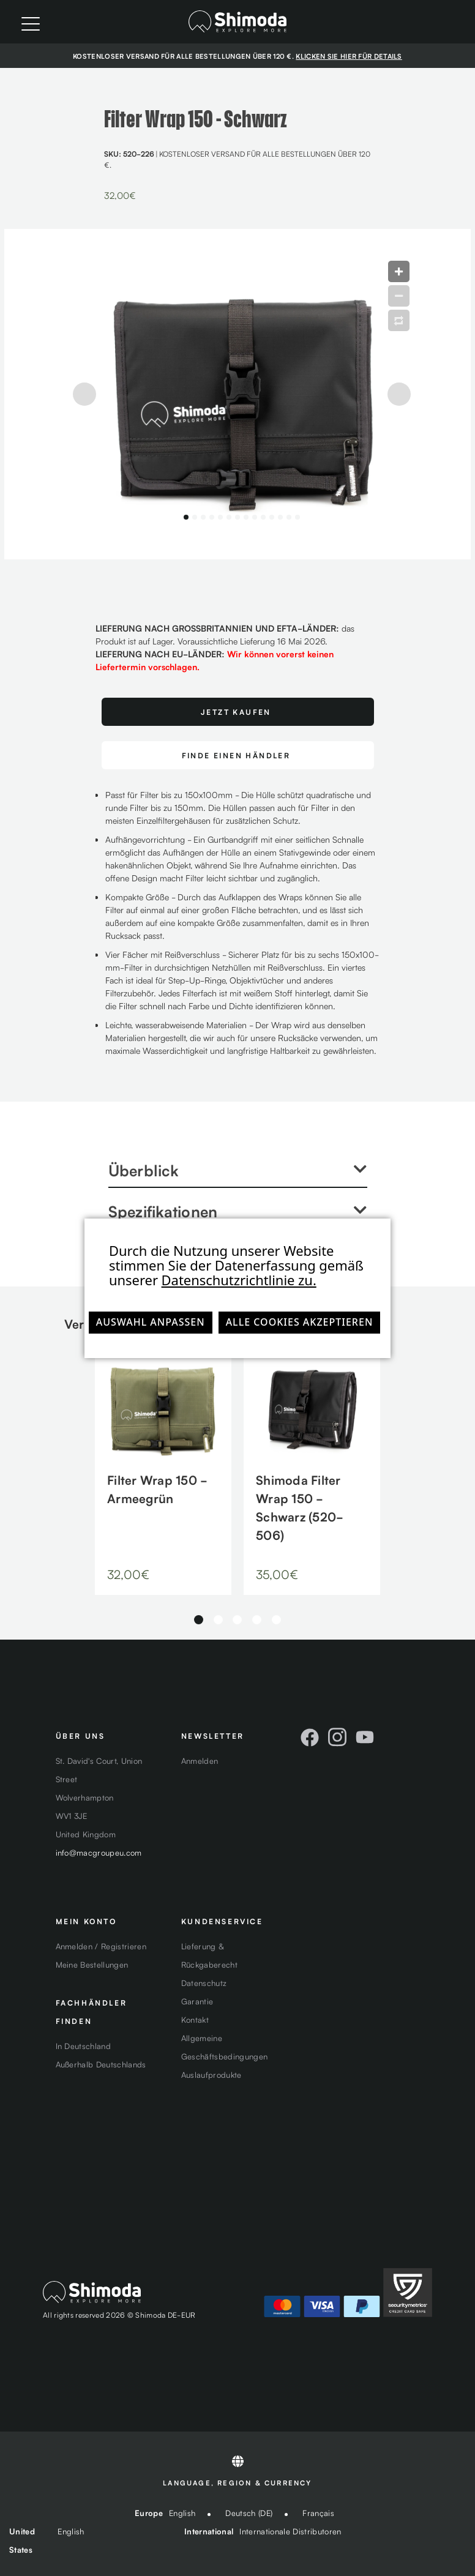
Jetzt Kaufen (236, 711)
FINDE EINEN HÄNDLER (236, 755)
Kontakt (195, 2019)
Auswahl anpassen (150, 1322)
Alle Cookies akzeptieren (299, 1322)
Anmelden (200, 1760)
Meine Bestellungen (92, 1964)
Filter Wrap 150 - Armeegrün (157, 1488)
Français (318, 2512)
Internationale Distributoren (290, 2531)
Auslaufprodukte (211, 2074)
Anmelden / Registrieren (101, 1946)
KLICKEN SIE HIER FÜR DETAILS (349, 56)
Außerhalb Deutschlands (101, 2064)
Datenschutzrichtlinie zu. (239, 1280)
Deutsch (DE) (248, 2512)
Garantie (197, 2001)
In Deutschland (83, 2045)
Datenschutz (204, 1982)
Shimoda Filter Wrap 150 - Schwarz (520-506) (299, 1507)
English (182, 2512)
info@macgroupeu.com (99, 1852)
